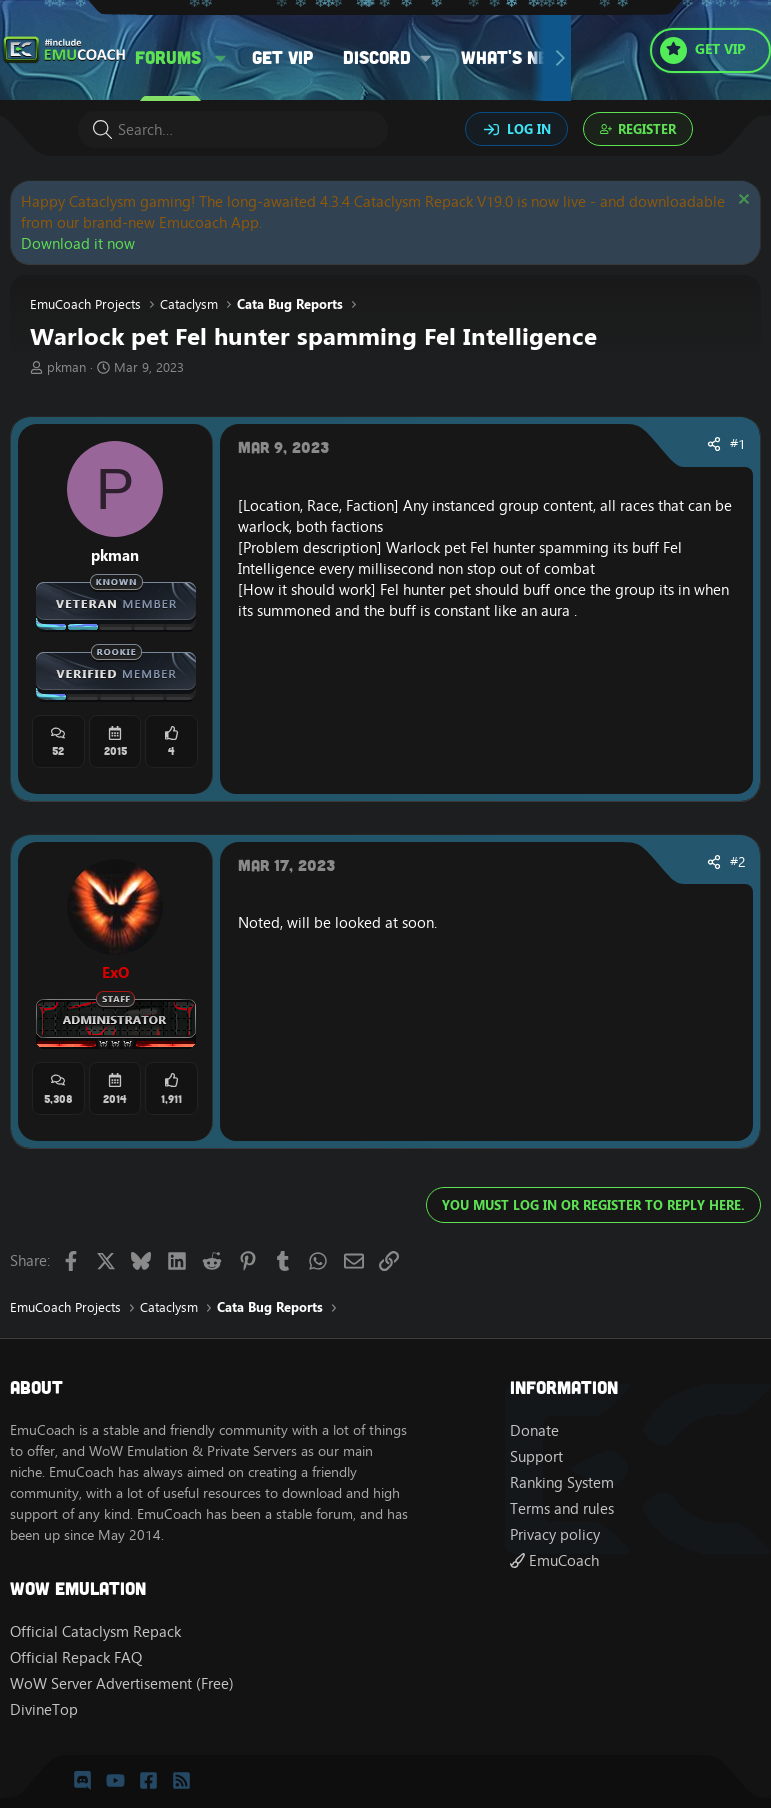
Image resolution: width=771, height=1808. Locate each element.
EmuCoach (554, 1560)
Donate (534, 1430)
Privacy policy (555, 1534)
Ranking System (562, 1482)
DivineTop (44, 1709)
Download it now (78, 243)
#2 (738, 862)
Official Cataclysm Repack (95, 1631)
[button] (221, 57)
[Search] (233, 129)
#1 (738, 444)
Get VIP (282, 57)
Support (536, 1456)
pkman (66, 367)
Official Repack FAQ (76, 1657)
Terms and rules (562, 1508)
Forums (168, 57)
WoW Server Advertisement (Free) (122, 1683)
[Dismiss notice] (741, 201)
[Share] (714, 445)
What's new (512, 57)
